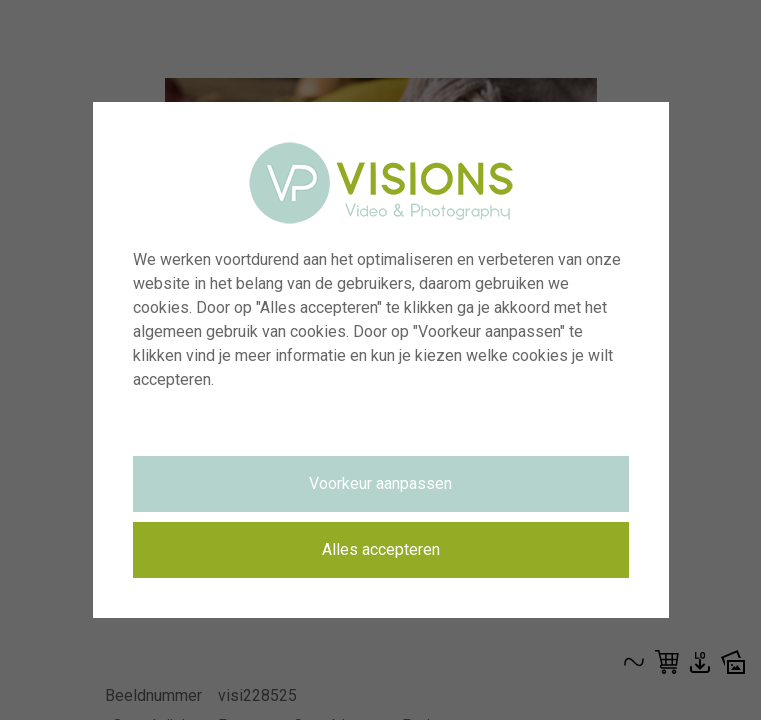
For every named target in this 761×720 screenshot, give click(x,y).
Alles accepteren (381, 549)
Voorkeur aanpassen (380, 483)
